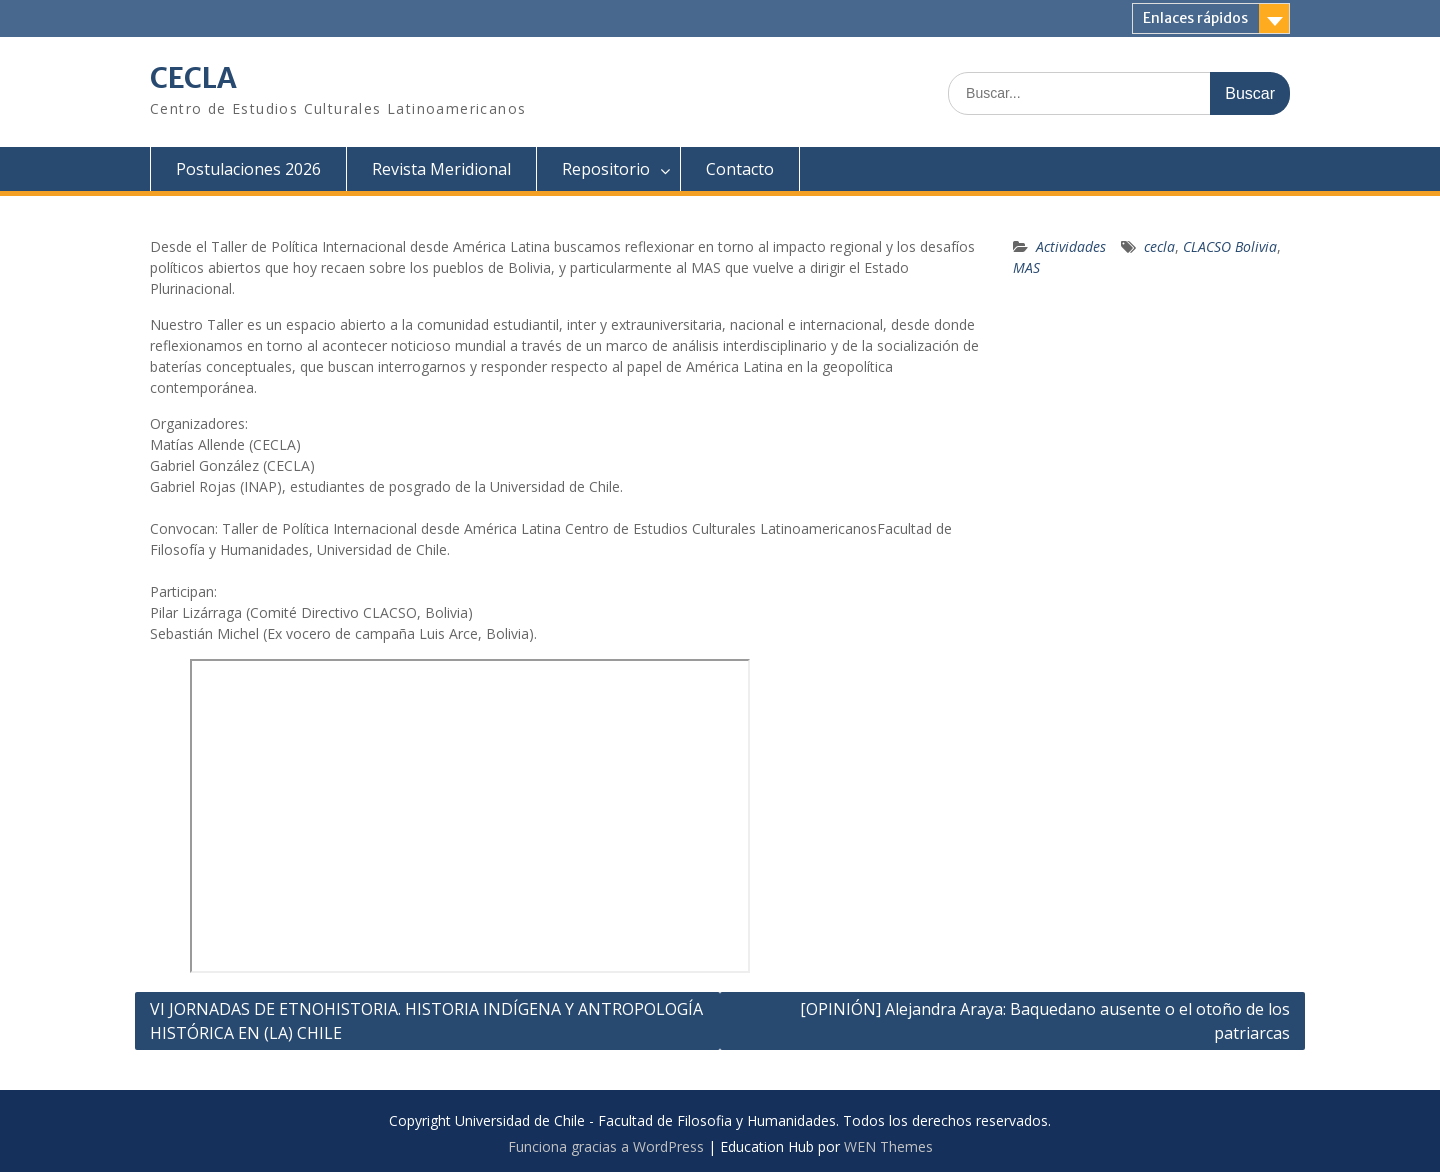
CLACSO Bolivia (1230, 246)
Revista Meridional (441, 169)
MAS (1026, 267)
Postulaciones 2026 (248, 169)
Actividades (1071, 246)
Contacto (740, 169)
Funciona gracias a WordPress (606, 1146)
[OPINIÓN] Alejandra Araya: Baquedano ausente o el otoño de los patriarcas (1045, 1021)
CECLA (193, 78)
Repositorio (606, 169)
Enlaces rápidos (1195, 18)
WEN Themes (888, 1146)
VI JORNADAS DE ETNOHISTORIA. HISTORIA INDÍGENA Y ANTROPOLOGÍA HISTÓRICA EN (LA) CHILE (426, 1021)
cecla (1159, 246)
